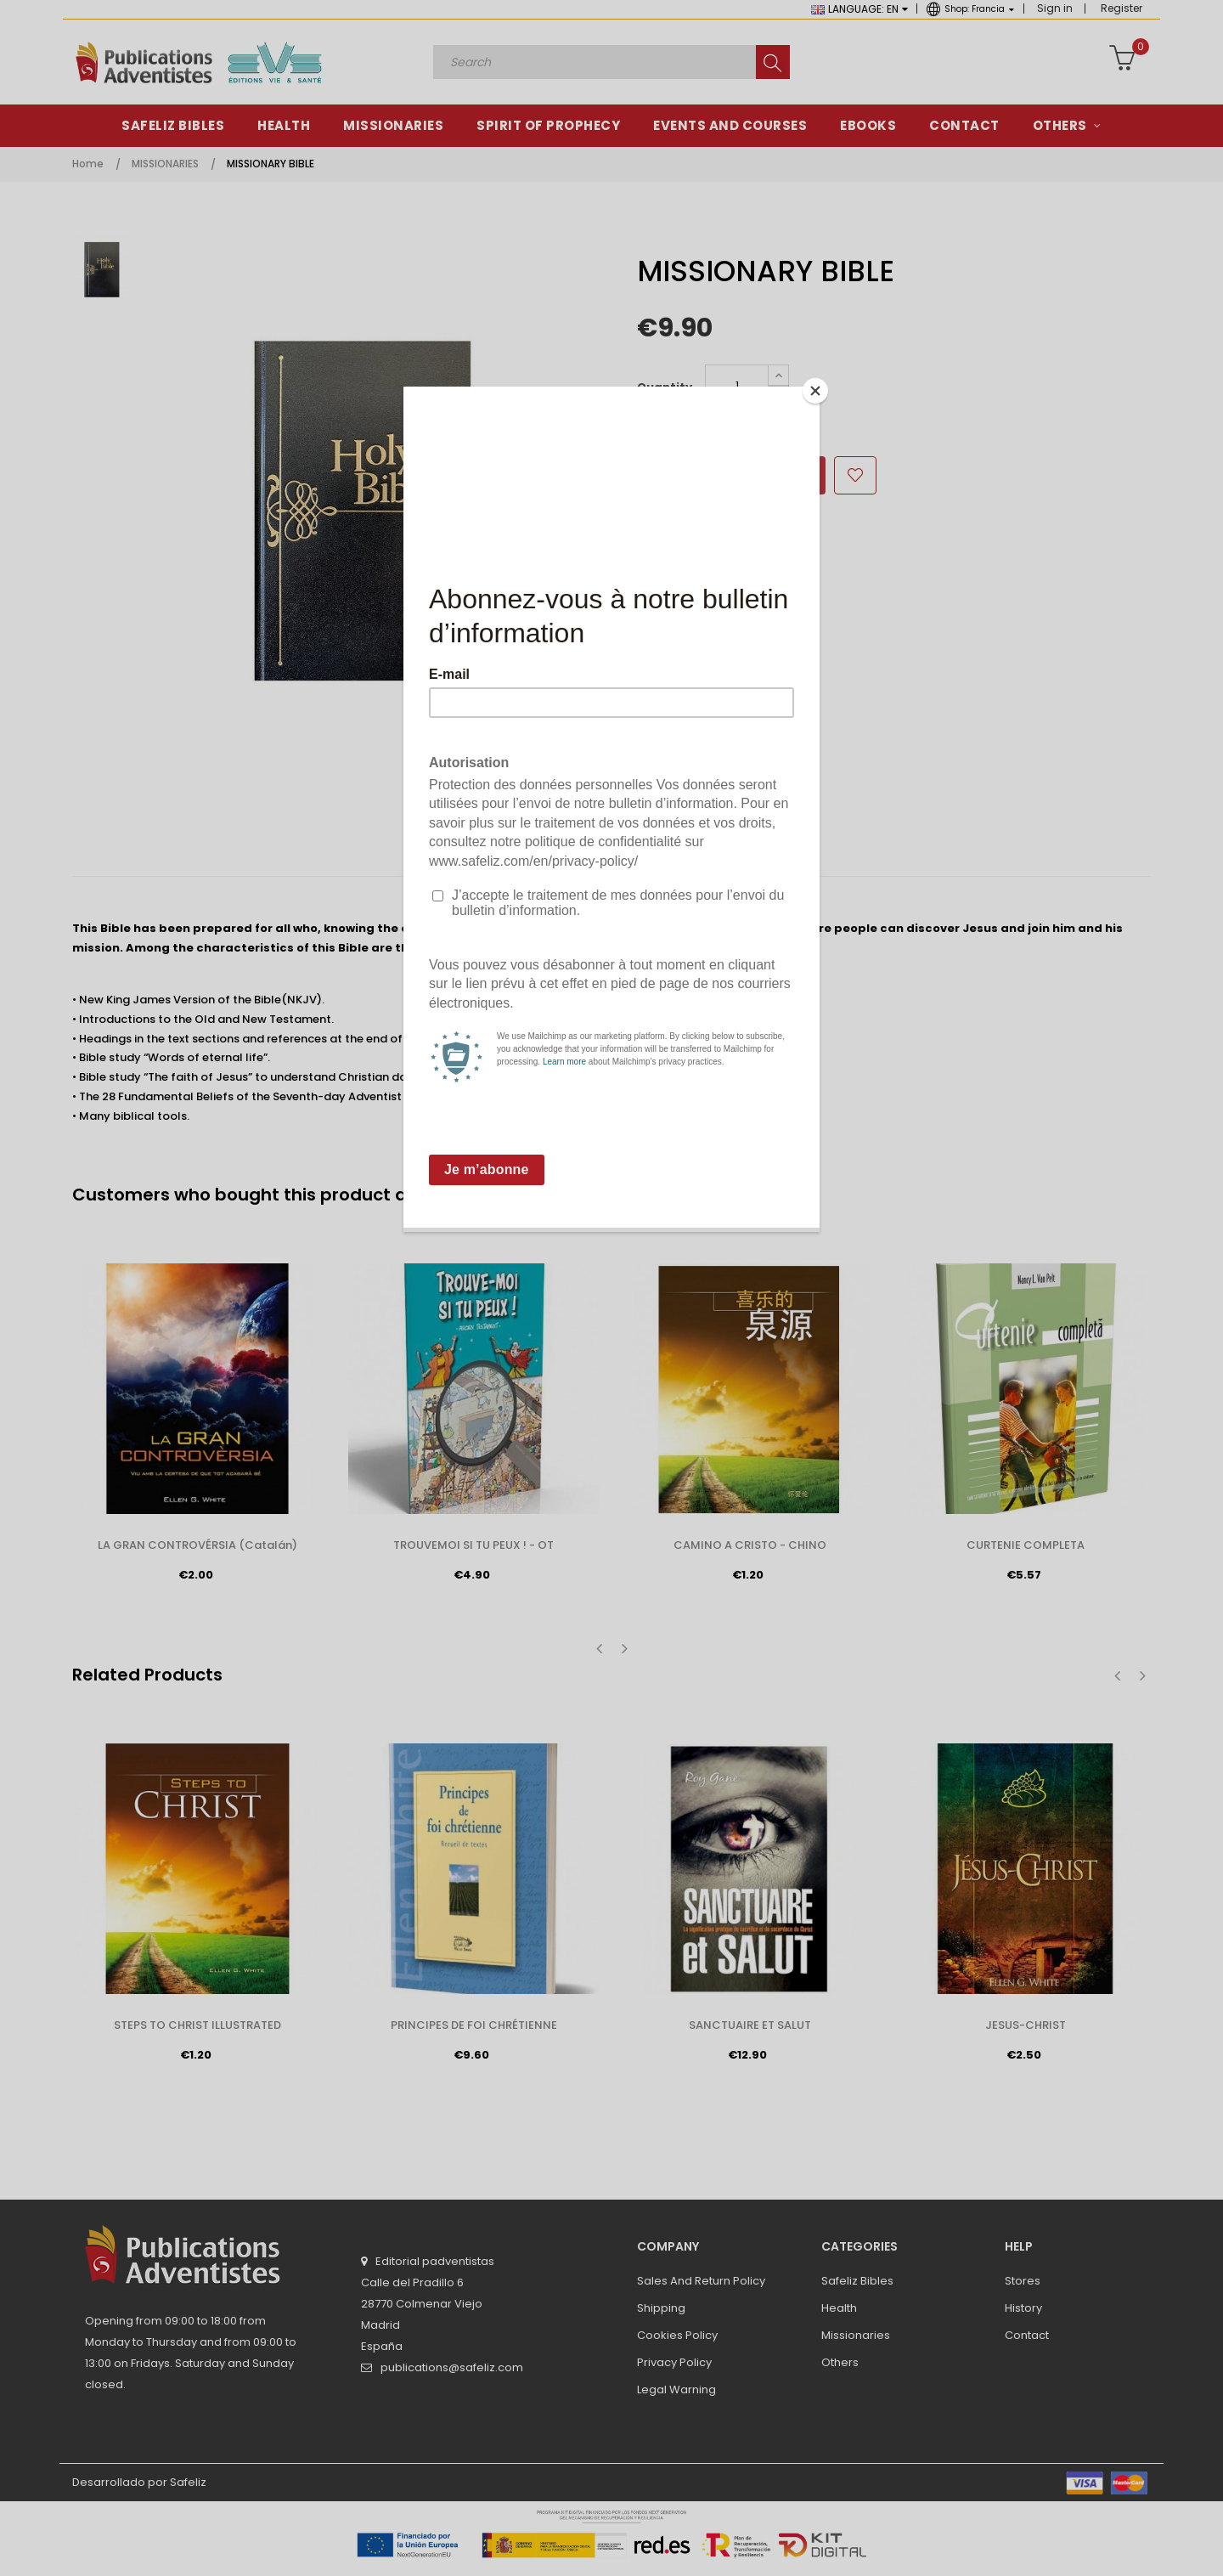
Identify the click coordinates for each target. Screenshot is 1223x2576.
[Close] (815, 391)
